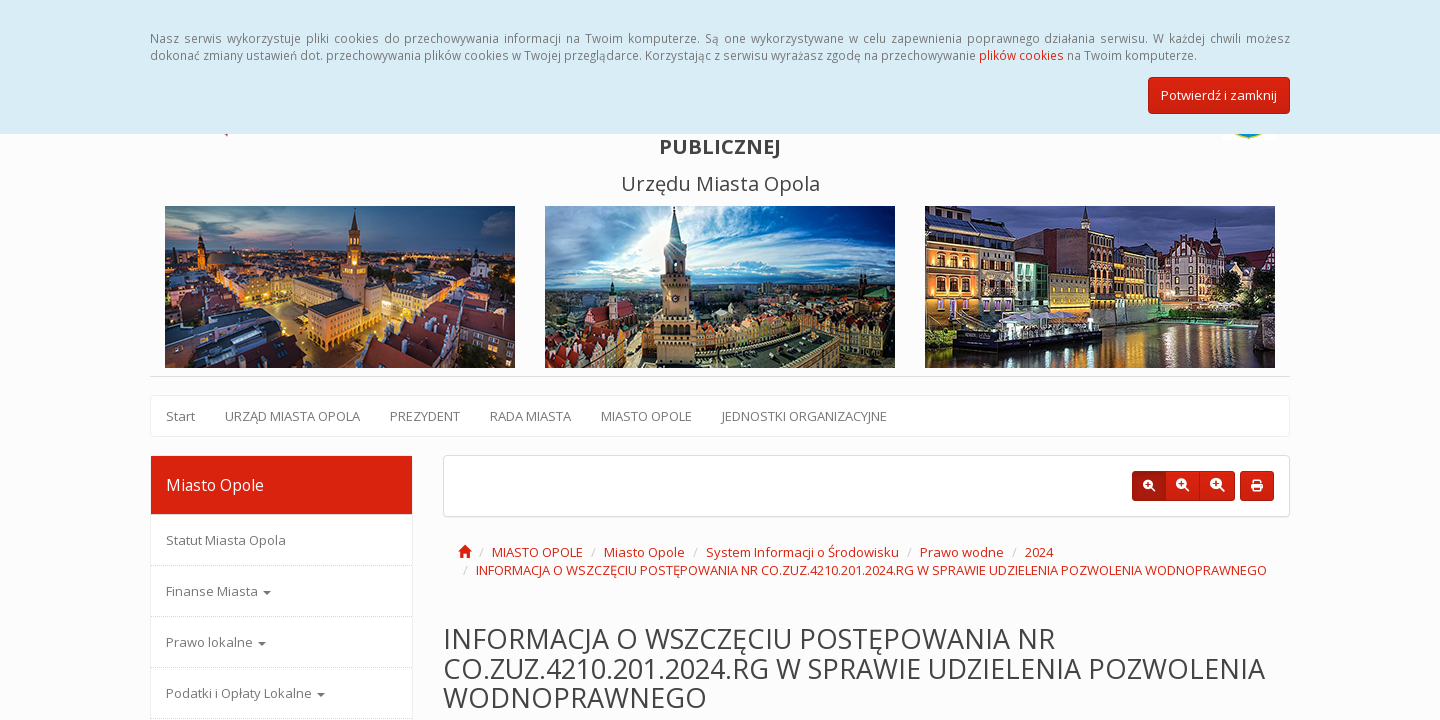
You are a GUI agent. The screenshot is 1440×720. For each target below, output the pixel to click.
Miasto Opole (644, 552)
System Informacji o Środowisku (802, 552)
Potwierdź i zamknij (1219, 95)
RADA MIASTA (530, 416)
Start (180, 416)
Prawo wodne (962, 552)
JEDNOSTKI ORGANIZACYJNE (804, 416)
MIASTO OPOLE (646, 416)
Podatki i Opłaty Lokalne (245, 693)
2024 (1039, 552)
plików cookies (1021, 55)
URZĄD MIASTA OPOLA (292, 416)
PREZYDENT (425, 416)
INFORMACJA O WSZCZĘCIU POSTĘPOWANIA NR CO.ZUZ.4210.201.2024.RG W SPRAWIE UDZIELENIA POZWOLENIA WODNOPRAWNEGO (871, 570)
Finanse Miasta (218, 591)
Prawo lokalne (216, 642)
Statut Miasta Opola (226, 540)
